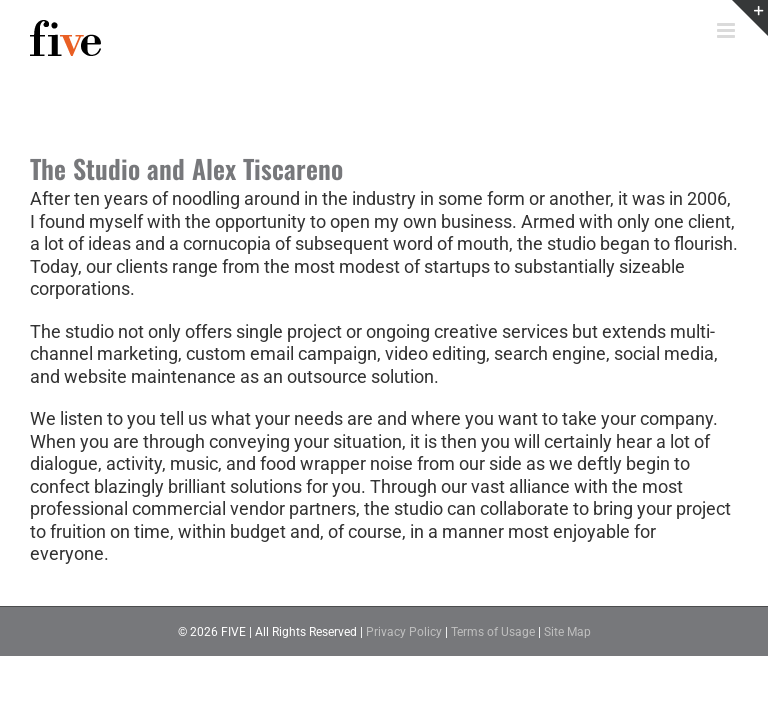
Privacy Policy (404, 632)
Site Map (567, 632)
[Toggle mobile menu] (727, 30)
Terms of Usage (493, 632)
